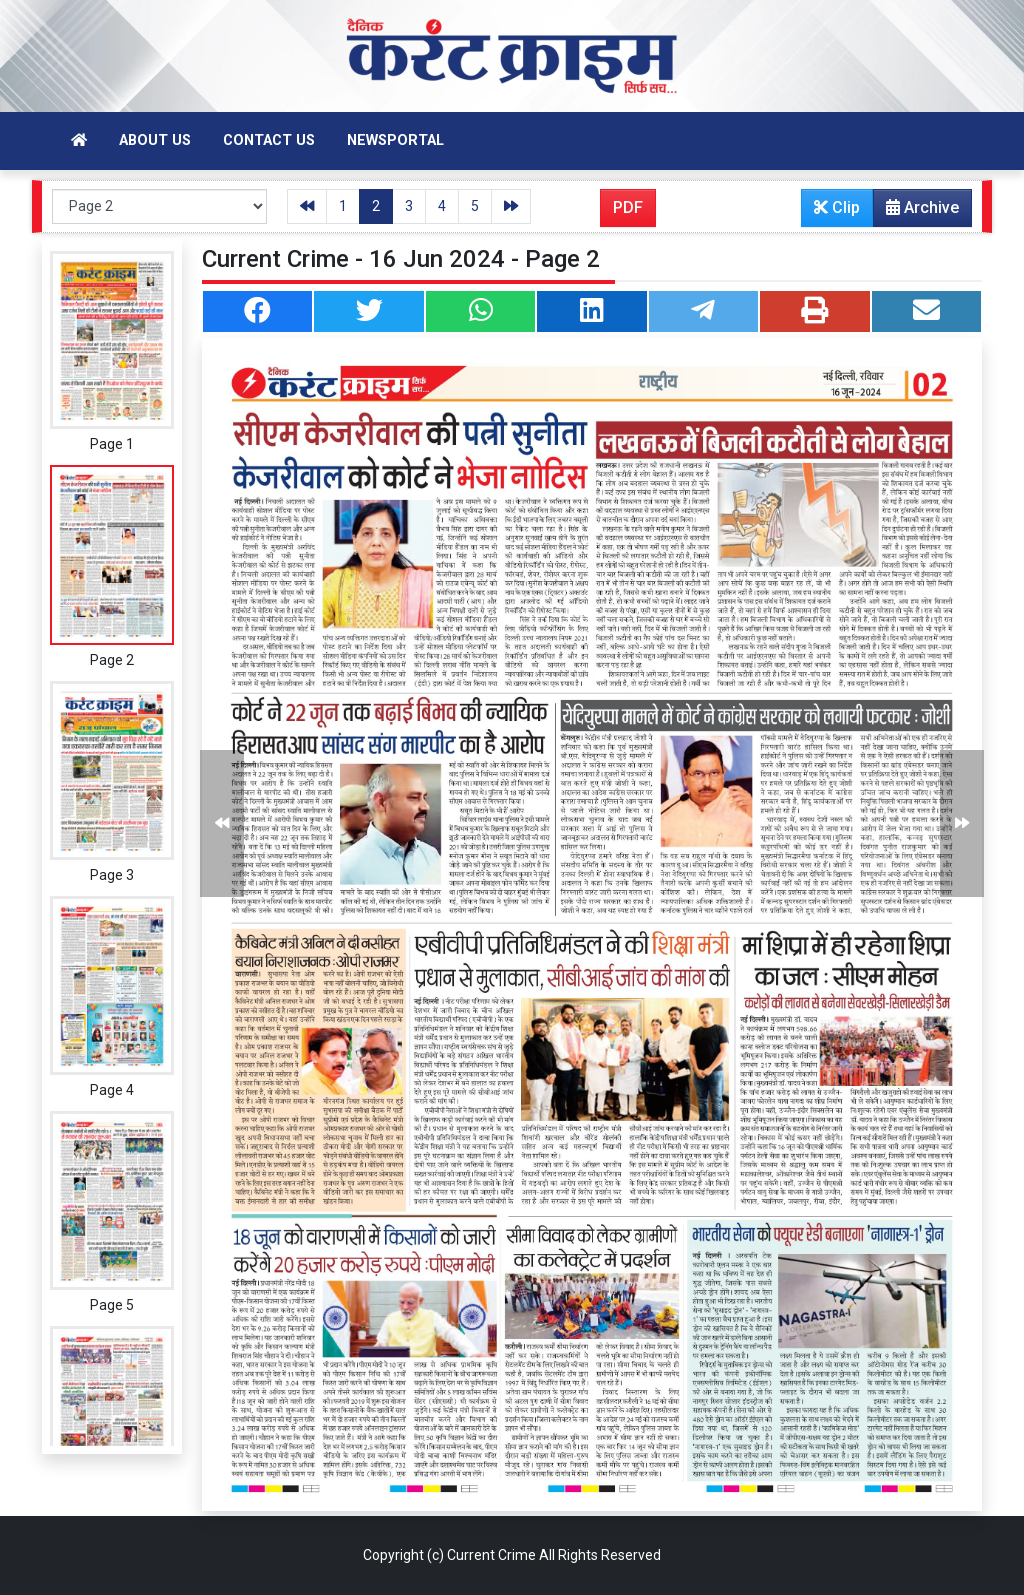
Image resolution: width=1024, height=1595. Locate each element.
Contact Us (269, 140)
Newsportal (395, 140)
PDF (628, 207)
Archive (916, 212)
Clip (837, 207)
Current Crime (491, 1555)
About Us (155, 140)
